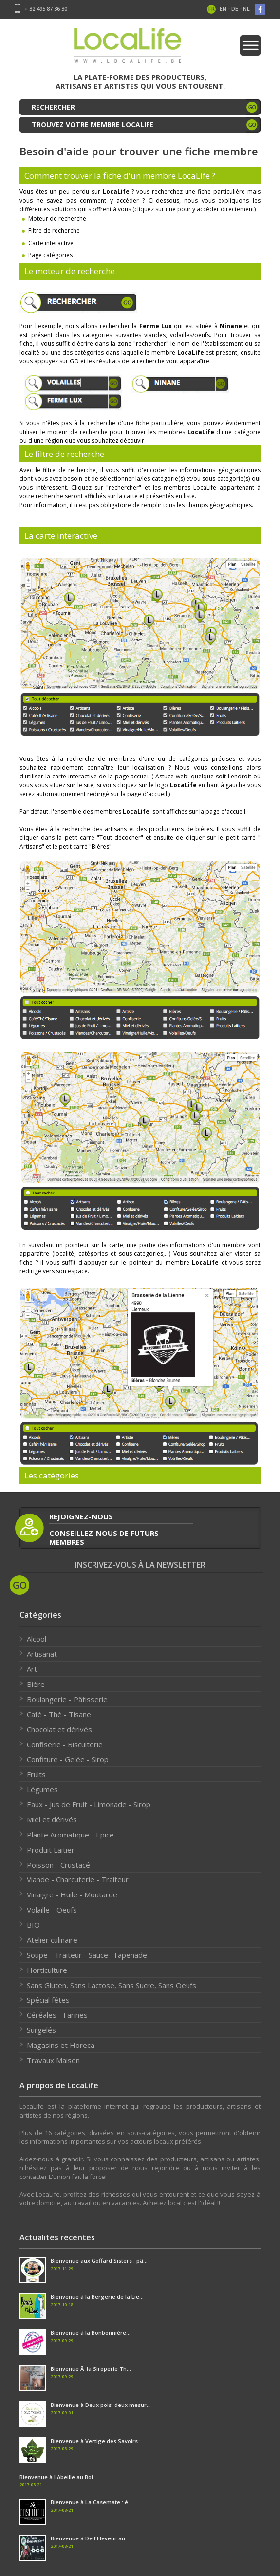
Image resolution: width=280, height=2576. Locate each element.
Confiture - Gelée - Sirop (68, 1759)
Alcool (36, 1639)
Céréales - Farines (57, 2015)
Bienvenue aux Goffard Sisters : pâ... (99, 2260)
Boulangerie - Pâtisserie (67, 1699)
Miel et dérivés (52, 1819)
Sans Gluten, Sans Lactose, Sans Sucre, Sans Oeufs (111, 1985)
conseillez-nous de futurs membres (104, 1537)
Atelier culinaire (52, 1940)
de (234, 8)
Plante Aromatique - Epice (70, 1834)
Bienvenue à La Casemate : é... (91, 2502)
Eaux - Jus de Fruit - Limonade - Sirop (88, 1804)
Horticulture (47, 1970)
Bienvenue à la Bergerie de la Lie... (97, 2296)
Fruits (36, 1774)
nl (246, 8)
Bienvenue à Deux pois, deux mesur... (101, 2404)
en (223, 8)
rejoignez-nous (81, 1516)
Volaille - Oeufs (52, 1909)
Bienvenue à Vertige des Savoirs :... (98, 2440)
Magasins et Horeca (60, 2045)
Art (32, 1669)
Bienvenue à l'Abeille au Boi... (58, 2477)
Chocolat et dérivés (59, 1729)
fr (211, 8)
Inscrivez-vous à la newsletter (140, 1565)
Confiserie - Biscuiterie (65, 1744)
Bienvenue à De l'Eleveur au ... (91, 2538)
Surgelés (41, 2030)
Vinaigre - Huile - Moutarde (72, 1894)
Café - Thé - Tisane (59, 1714)
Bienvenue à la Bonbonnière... (91, 2332)
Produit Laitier (51, 1850)
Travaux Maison (53, 2060)
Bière (36, 1684)
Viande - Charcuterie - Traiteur (78, 1879)
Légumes (42, 1789)
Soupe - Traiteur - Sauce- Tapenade (87, 1955)
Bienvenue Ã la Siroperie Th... (91, 2368)
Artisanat (42, 1654)
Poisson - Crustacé (58, 1865)
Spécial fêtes (48, 2000)
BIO (33, 1925)
